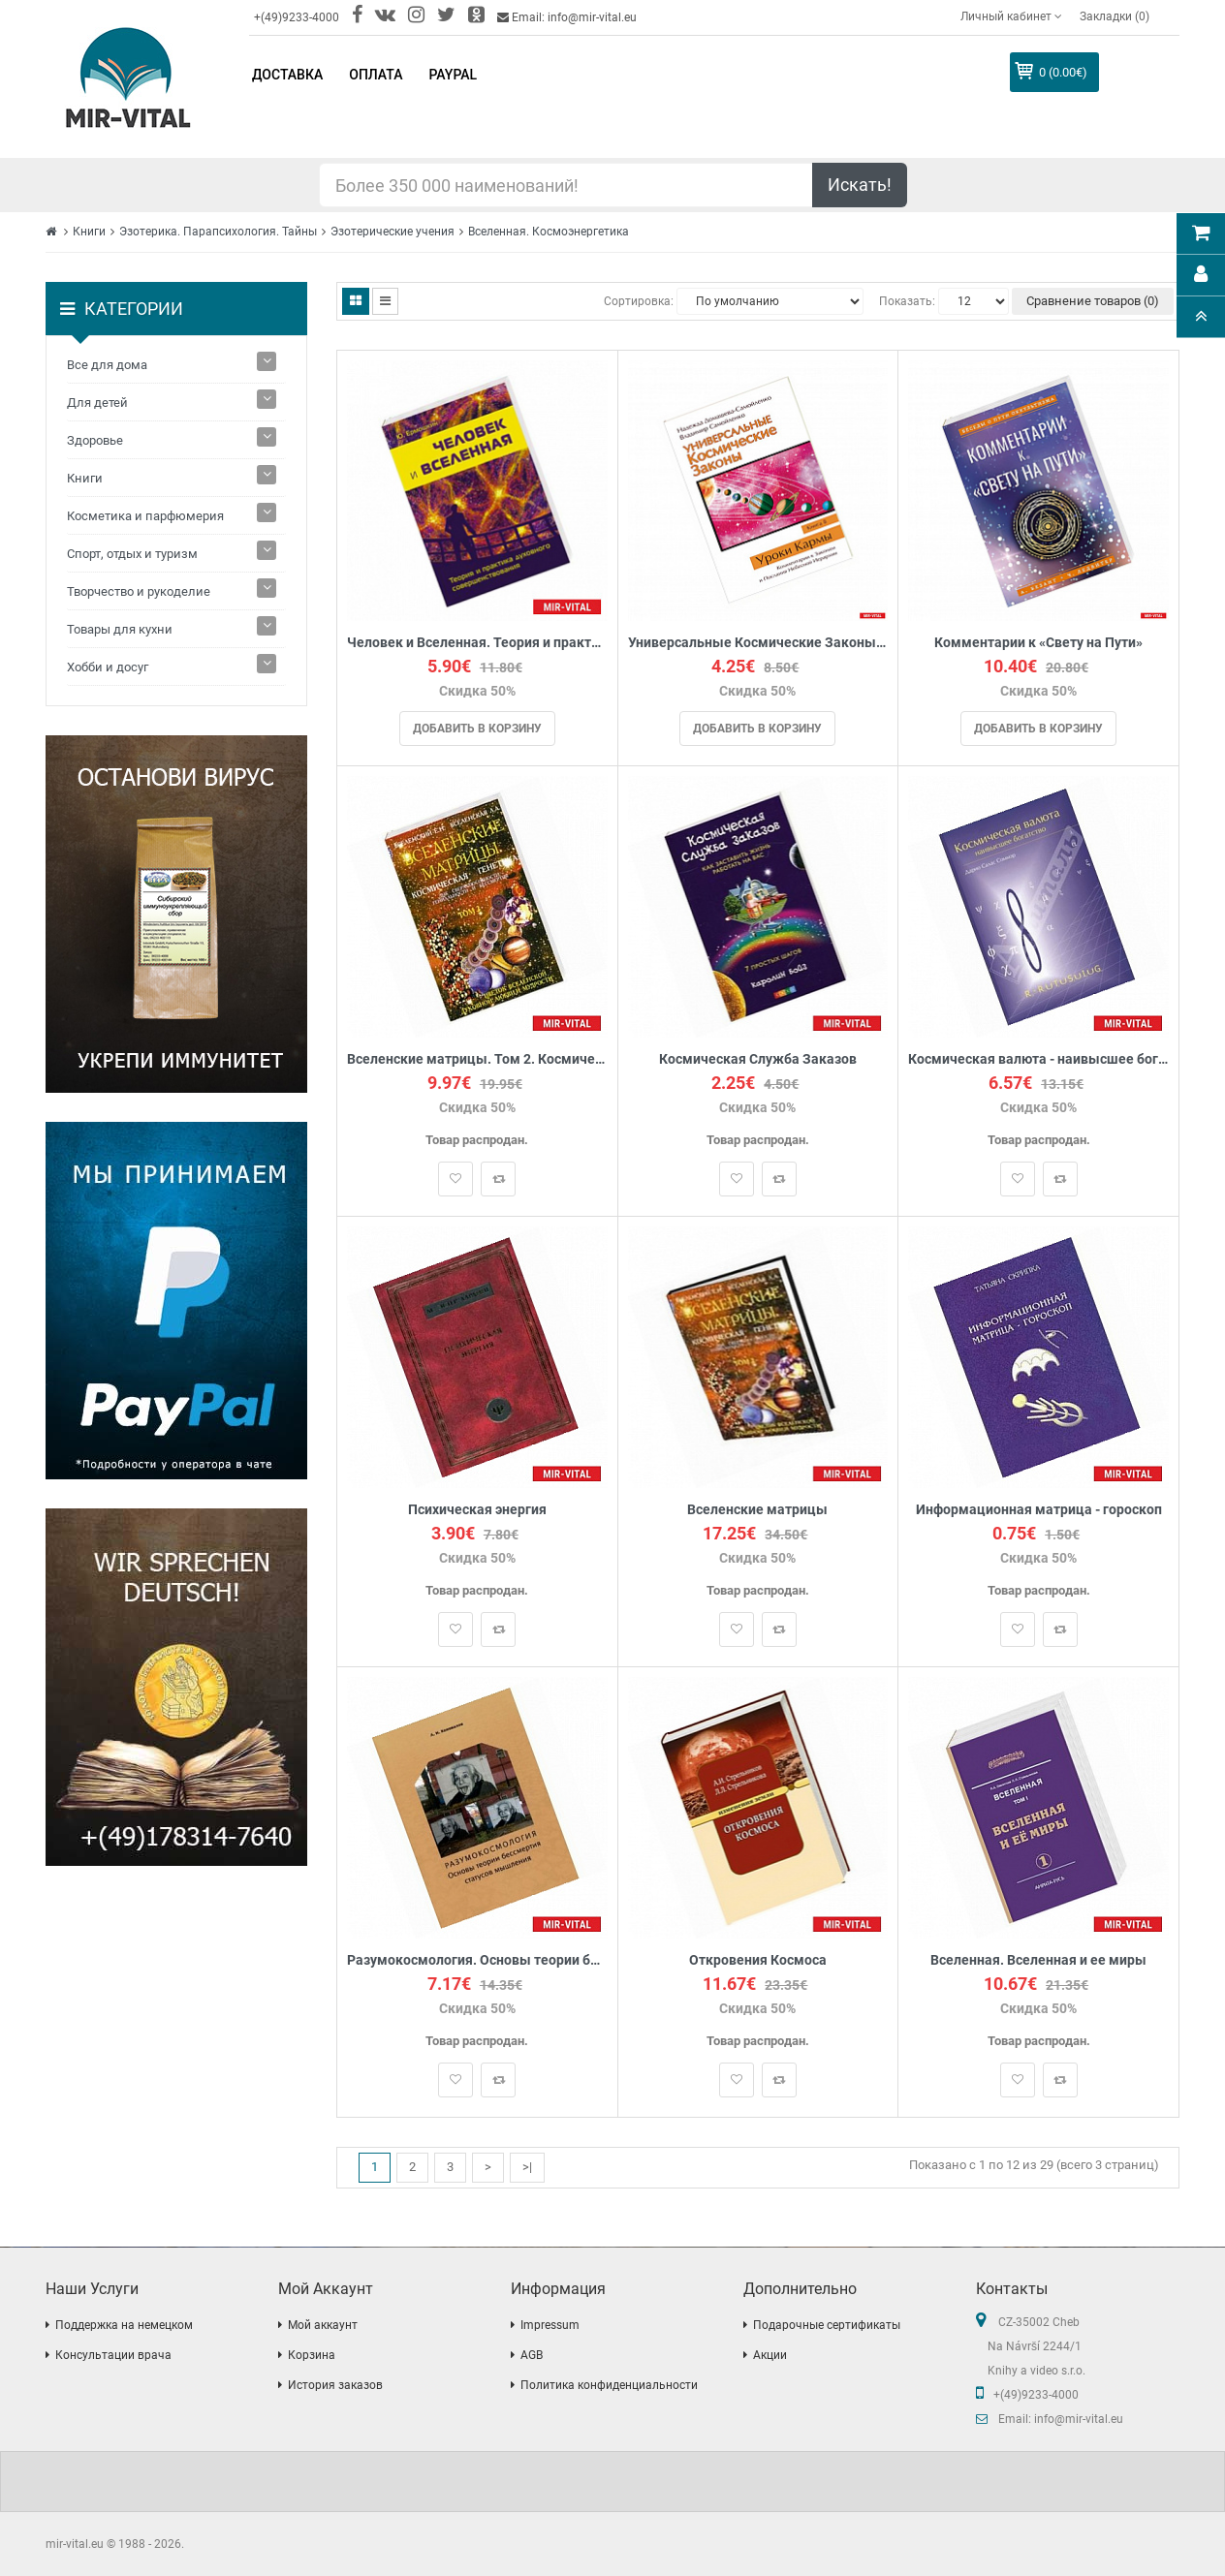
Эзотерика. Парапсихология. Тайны (218, 231)
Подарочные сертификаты (826, 2325)
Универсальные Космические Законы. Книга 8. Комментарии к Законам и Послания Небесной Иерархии (758, 643)
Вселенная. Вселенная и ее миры (1038, 1960)
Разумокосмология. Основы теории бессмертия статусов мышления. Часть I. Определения (477, 1960)
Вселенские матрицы (757, 1510)
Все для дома (107, 364)
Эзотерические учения (392, 231)
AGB (531, 2355)
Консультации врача (113, 2355)
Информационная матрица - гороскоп (1039, 1510)
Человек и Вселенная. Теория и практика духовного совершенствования (477, 643)
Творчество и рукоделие (138, 591)
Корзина (311, 2355)
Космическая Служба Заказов (758, 1059)
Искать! (860, 184)
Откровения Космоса (758, 1960)
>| (527, 2166)
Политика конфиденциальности (609, 2385)
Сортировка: (639, 301)
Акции (770, 2355)
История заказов (335, 2385)
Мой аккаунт (323, 2325)
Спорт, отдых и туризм (132, 553)
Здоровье (95, 440)
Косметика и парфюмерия (145, 516)
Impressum (550, 2325)
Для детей (97, 402)
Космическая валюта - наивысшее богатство (1038, 1059)
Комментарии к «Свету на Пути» (1038, 643)
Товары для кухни (120, 629)
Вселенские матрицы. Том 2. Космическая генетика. (477, 1059)
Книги (89, 231)
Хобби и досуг (107, 667)
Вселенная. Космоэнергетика (548, 231)
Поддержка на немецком (124, 2325)
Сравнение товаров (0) (1092, 301)
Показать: (907, 301)
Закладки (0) (1114, 16)
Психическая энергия (477, 1510)
